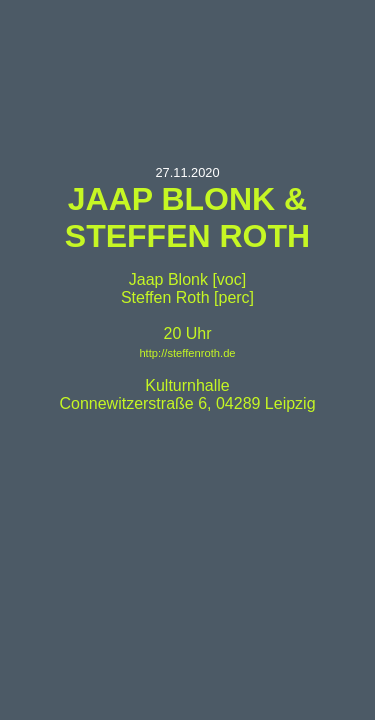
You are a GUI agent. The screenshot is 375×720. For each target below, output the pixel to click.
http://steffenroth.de (187, 353)
